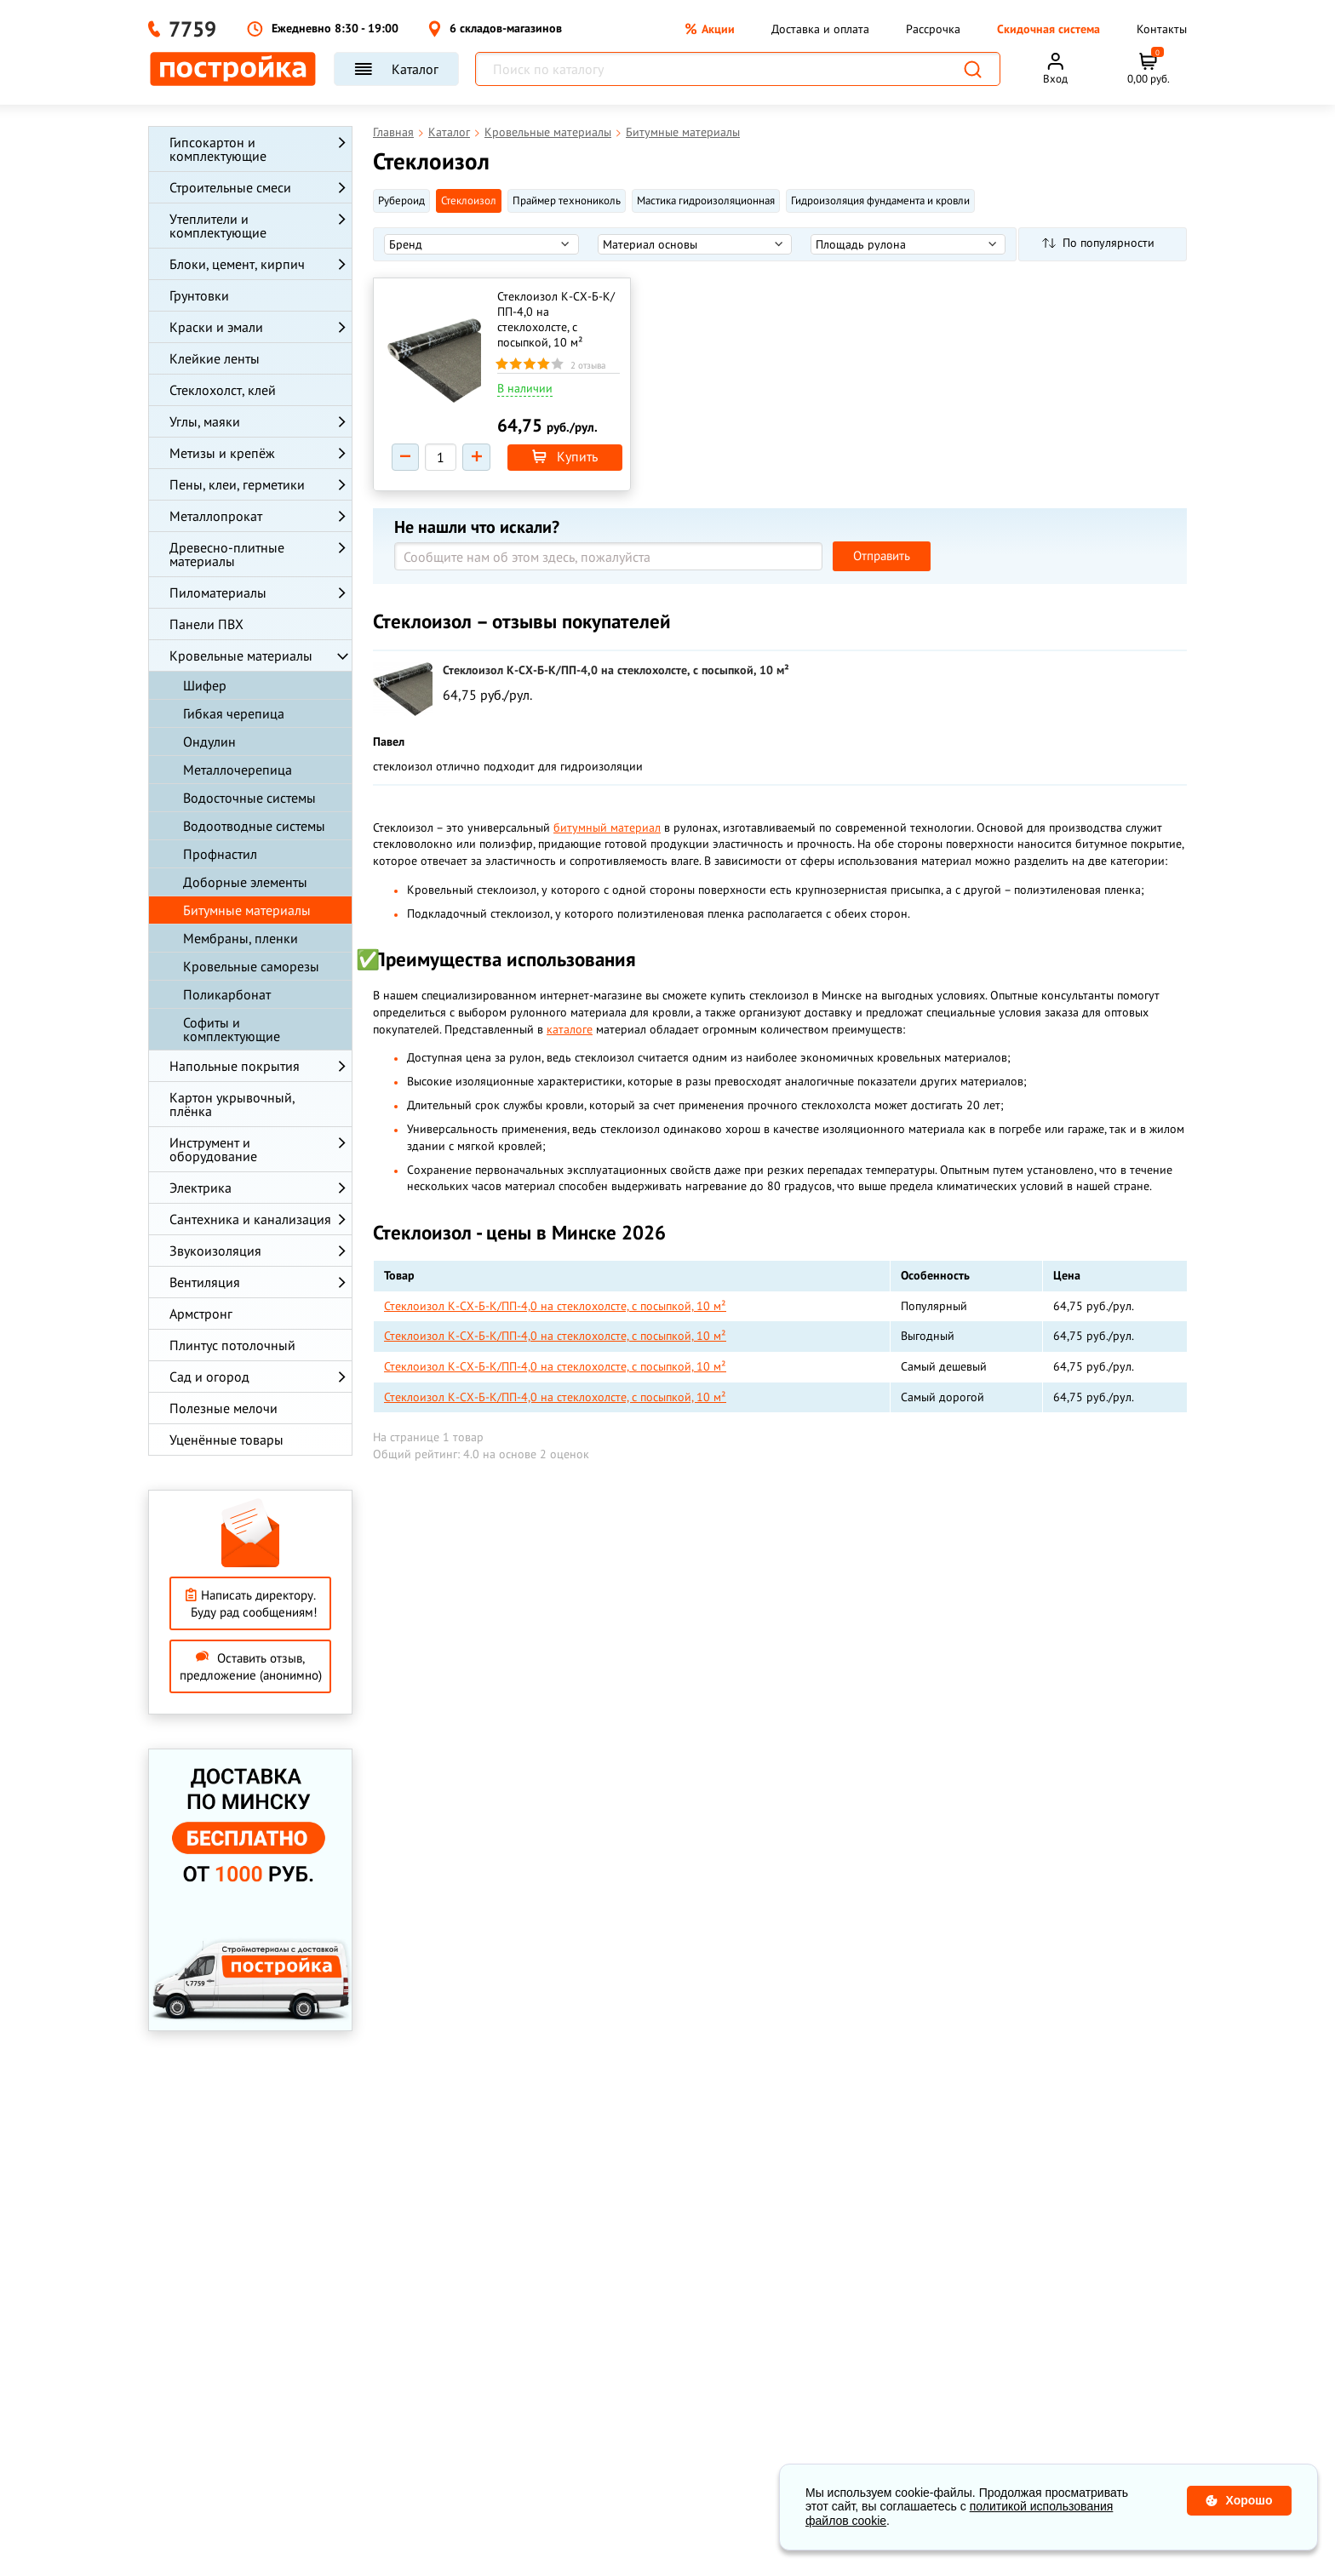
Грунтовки (199, 295)
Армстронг (200, 1313)
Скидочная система (1048, 29)
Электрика (200, 1187)
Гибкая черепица (233, 713)
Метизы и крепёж (222, 452)
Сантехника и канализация (250, 1219)
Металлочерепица (237, 769)
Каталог (396, 68)
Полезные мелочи (223, 1408)
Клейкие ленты (214, 358)
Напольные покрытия (234, 1065)
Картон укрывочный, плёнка (232, 1104)
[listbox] (481, 244)
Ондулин (209, 741)
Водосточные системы (249, 797)
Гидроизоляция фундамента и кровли (880, 200)
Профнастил (220, 853)
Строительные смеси (230, 187)
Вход (1055, 79)
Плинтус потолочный (232, 1345)
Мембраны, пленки (240, 938)
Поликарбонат (227, 994)
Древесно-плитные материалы (226, 554)
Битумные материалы (247, 910)
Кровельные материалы (240, 655)
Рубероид (401, 200)
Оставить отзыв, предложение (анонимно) (251, 1666)
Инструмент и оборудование (213, 1149)
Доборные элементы (245, 881)
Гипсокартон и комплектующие (217, 149)
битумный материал (607, 830)
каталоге (570, 1031)
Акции (710, 29)
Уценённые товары (226, 1439)
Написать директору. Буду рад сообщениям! (251, 1603)
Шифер (204, 685)
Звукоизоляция (215, 1250)
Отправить (881, 558)
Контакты (1162, 29)
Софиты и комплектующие (231, 1029)
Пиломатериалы (217, 592)
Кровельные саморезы (251, 966)
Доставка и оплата (820, 29)
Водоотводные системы (254, 825)
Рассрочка (933, 29)
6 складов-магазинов (495, 28)
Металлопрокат (215, 515)
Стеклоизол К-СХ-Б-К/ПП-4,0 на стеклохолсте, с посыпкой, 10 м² (557, 319)
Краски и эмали (216, 326)
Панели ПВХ (206, 624)
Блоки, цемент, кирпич (237, 263)
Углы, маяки (204, 421)
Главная (393, 132)
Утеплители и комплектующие (217, 225)
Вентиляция (204, 1282)
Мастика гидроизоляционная (706, 200)
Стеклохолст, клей (222, 389)
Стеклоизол (468, 200)
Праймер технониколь (567, 200)
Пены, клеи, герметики (237, 484)
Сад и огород (209, 1376)
